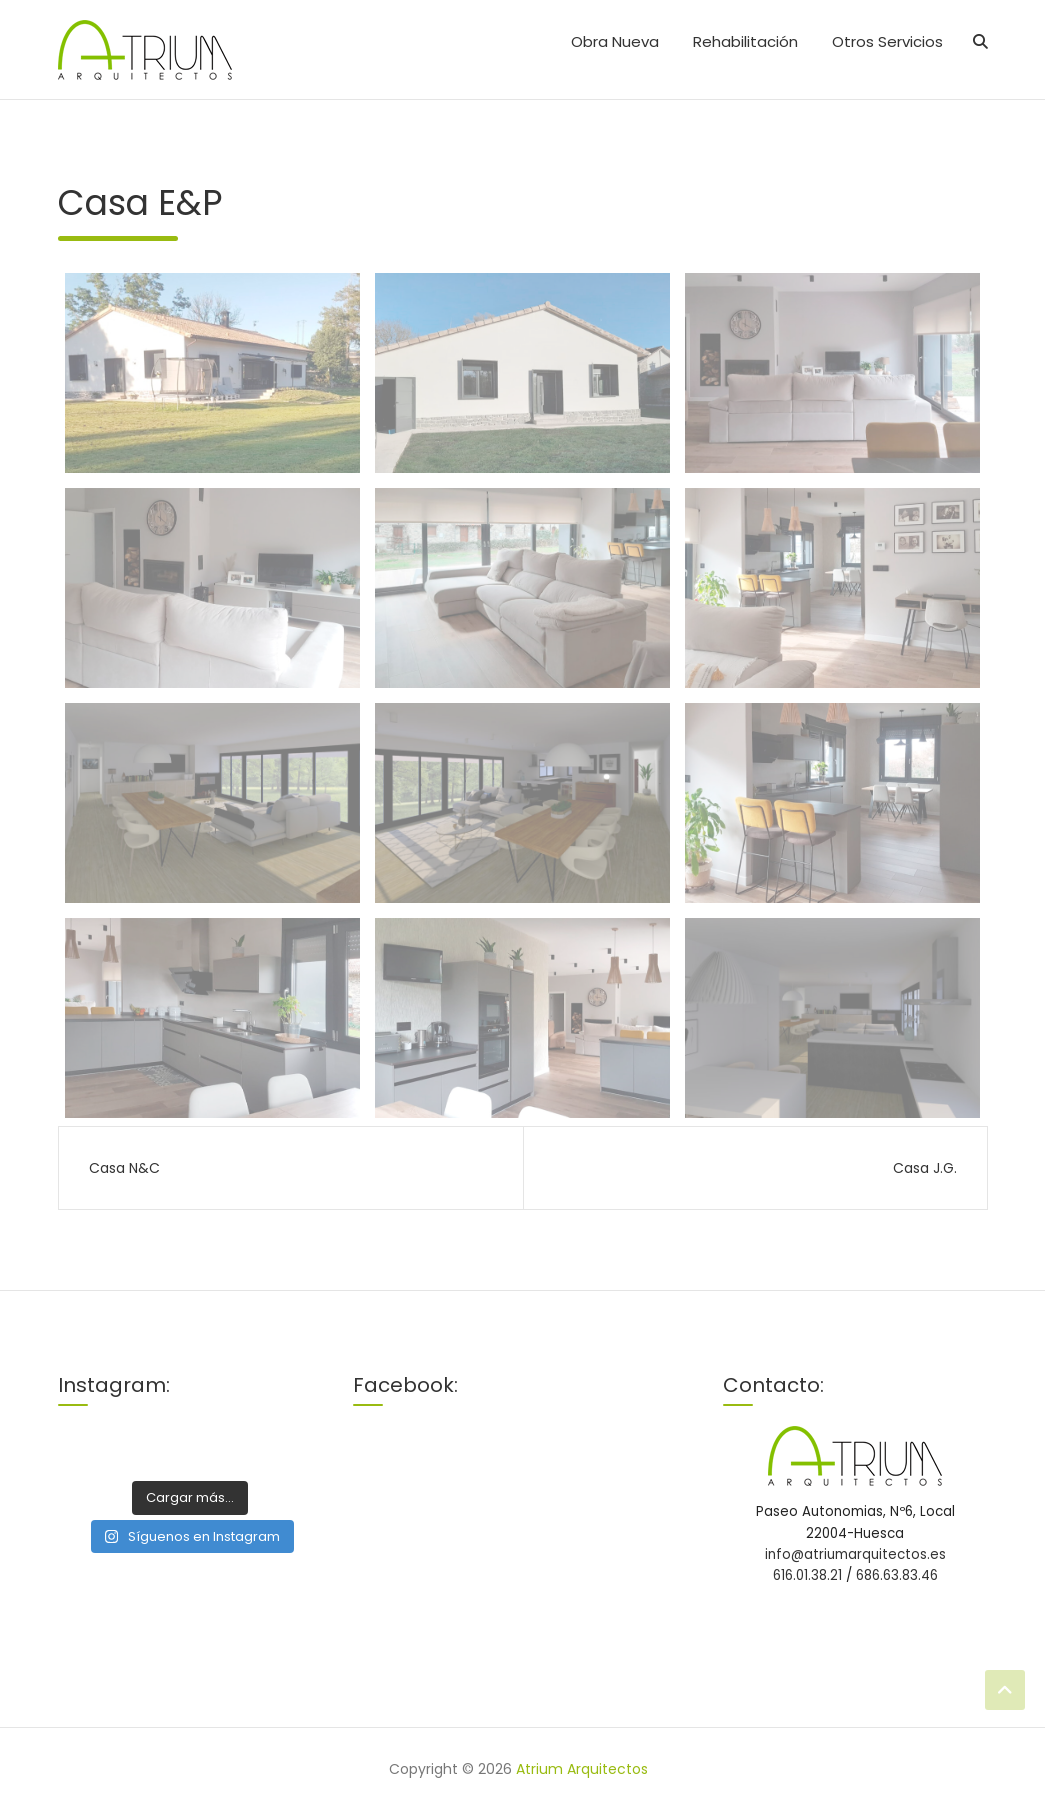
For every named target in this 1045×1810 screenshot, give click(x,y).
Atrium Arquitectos (582, 1769)
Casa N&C (124, 1168)
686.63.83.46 (897, 1575)
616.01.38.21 (809, 1575)
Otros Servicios (887, 41)
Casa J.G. (925, 1168)
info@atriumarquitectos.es (855, 1554)
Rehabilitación (745, 41)
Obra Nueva (615, 41)
